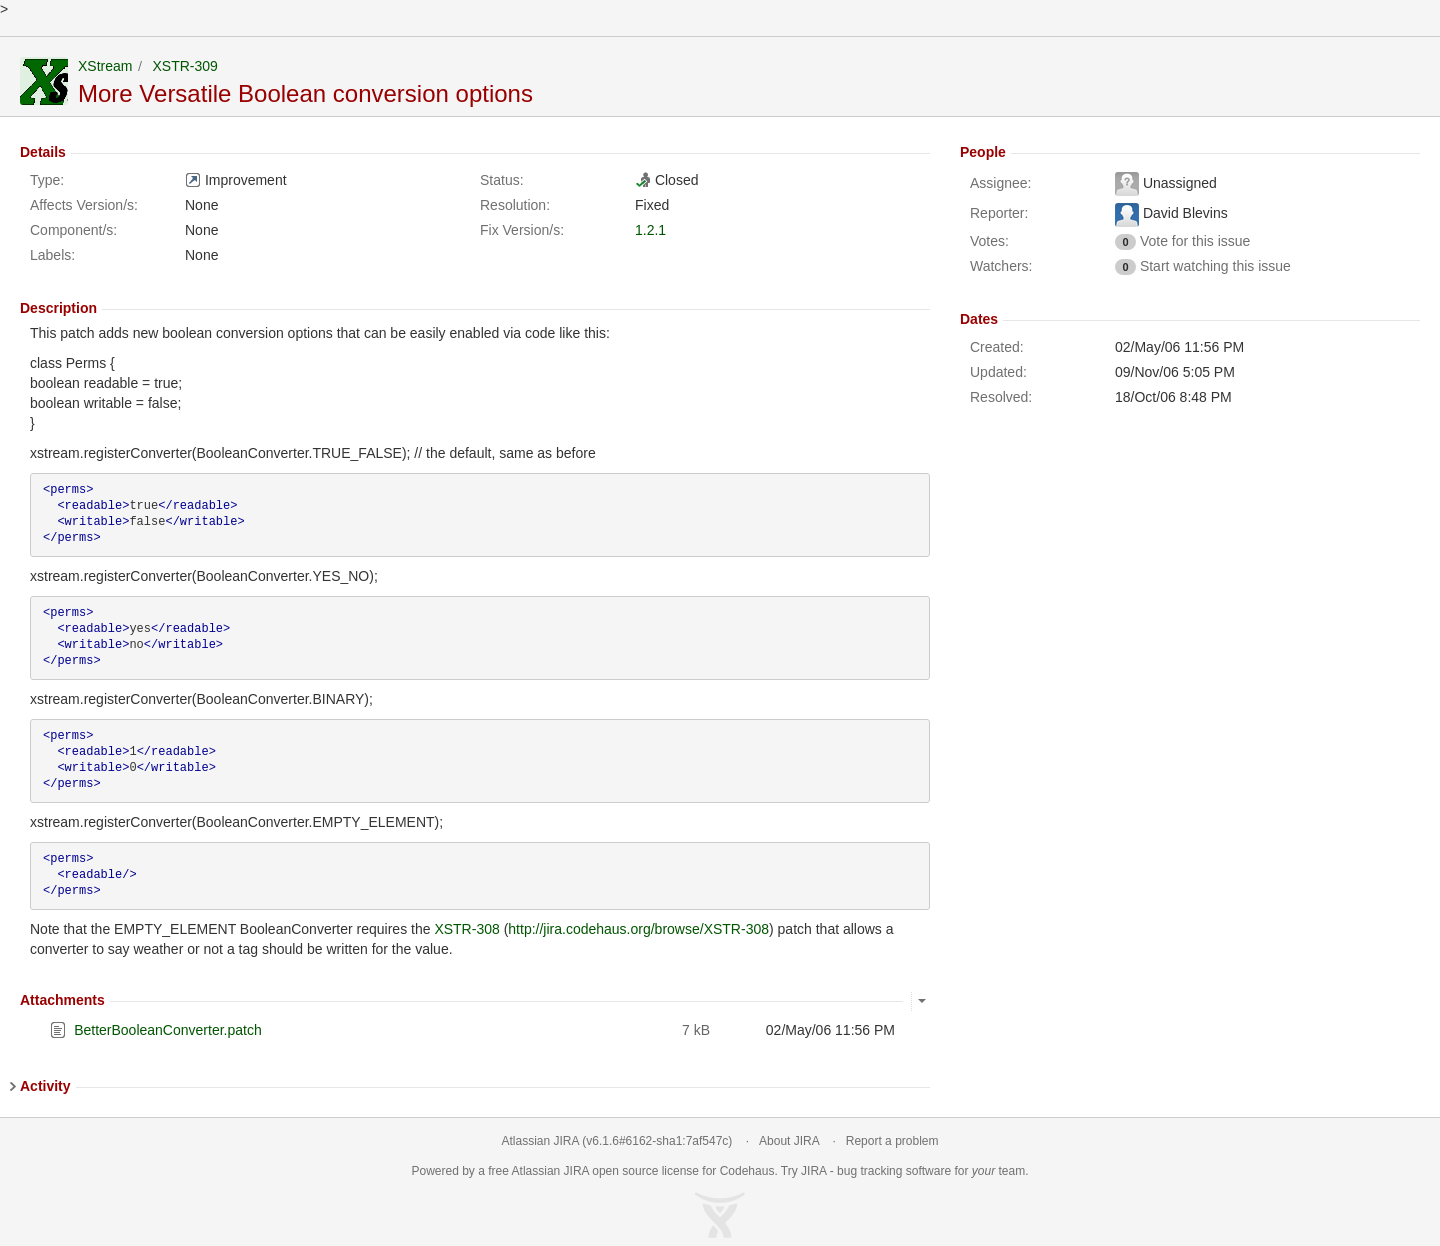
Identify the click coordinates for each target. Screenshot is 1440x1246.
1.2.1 (650, 230)
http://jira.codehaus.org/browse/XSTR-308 (638, 929)
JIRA (576, 1171)
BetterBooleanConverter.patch (168, 1030)
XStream (105, 66)
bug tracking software (894, 1171)
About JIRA (789, 1141)
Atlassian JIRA (540, 1141)
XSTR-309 (184, 66)
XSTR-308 (466, 929)
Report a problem (892, 1141)
